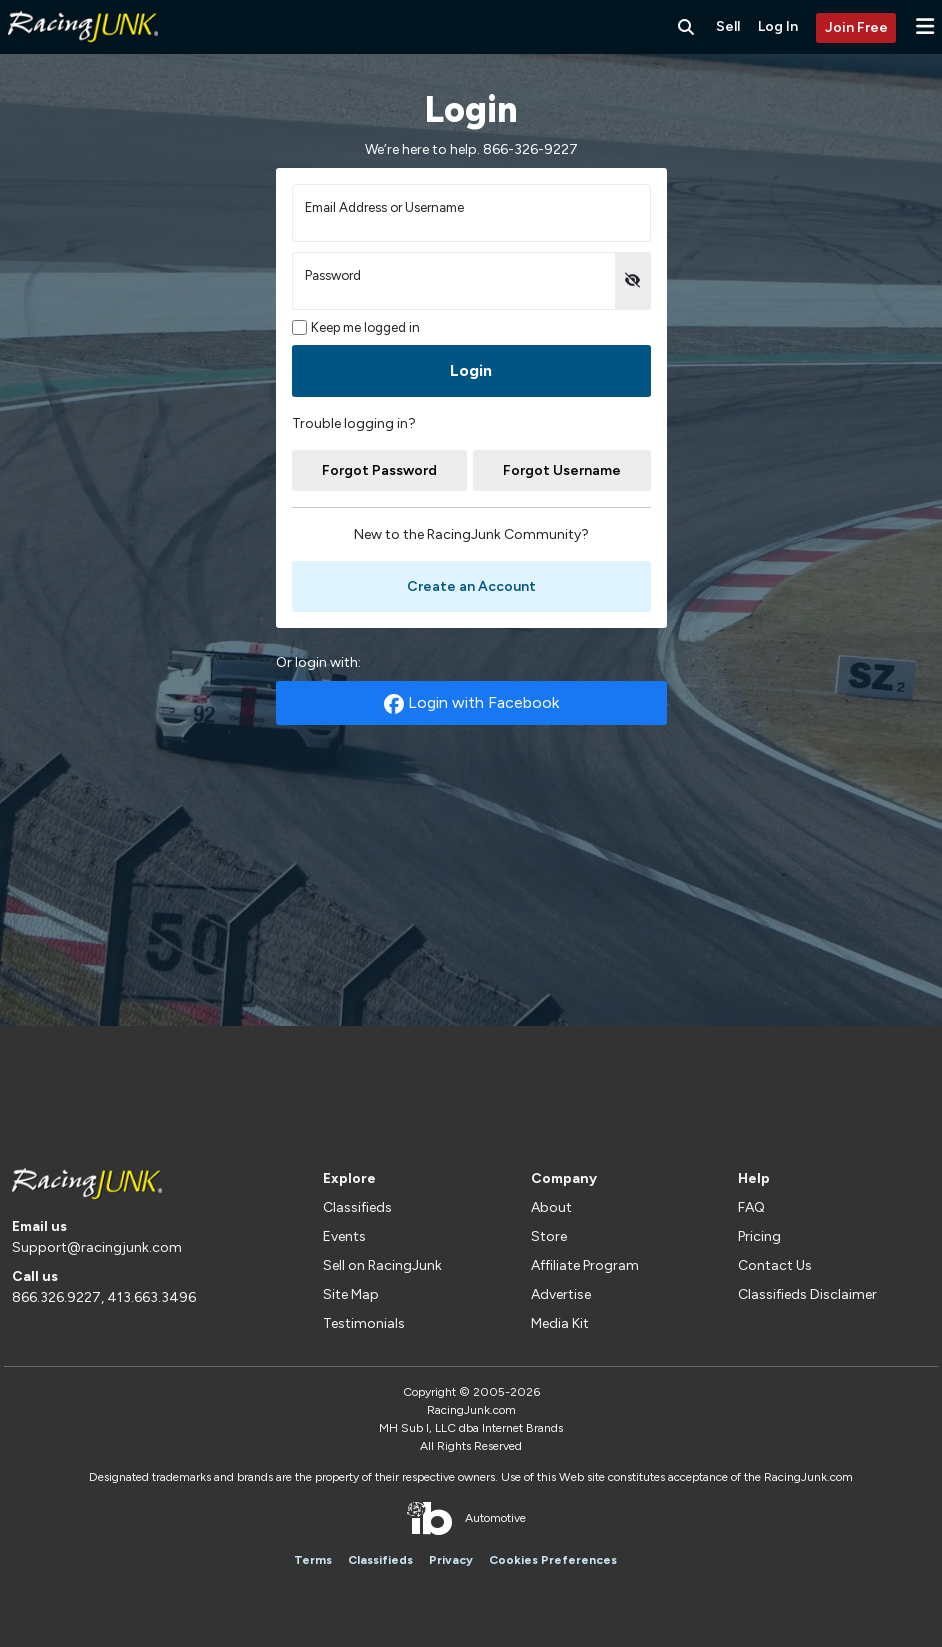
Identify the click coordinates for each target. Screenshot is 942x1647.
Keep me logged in (356, 327)
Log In (778, 26)
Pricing (759, 1236)
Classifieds (357, 1207)
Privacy (451, 1560)
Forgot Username (562, 470)
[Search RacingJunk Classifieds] (686, 27)
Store (549, 1236)
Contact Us (775, 1265)
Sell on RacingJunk (382, 1265)
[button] (925, 26)
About (551, 1207)
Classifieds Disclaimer (807, 1294)
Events (344, 1236)
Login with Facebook (471, 703)
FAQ (751, 1207)
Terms (313, 1560)
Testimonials (364, 1323)
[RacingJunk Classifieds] (83, 49)
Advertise (561, 1294)
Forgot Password (379, 470)
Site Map (351, 1294)
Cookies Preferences (553, 1560)
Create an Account (471, 586)
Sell (728, 26)
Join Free (856, 27)
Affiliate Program (585, 1265)
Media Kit (560, 1323)
